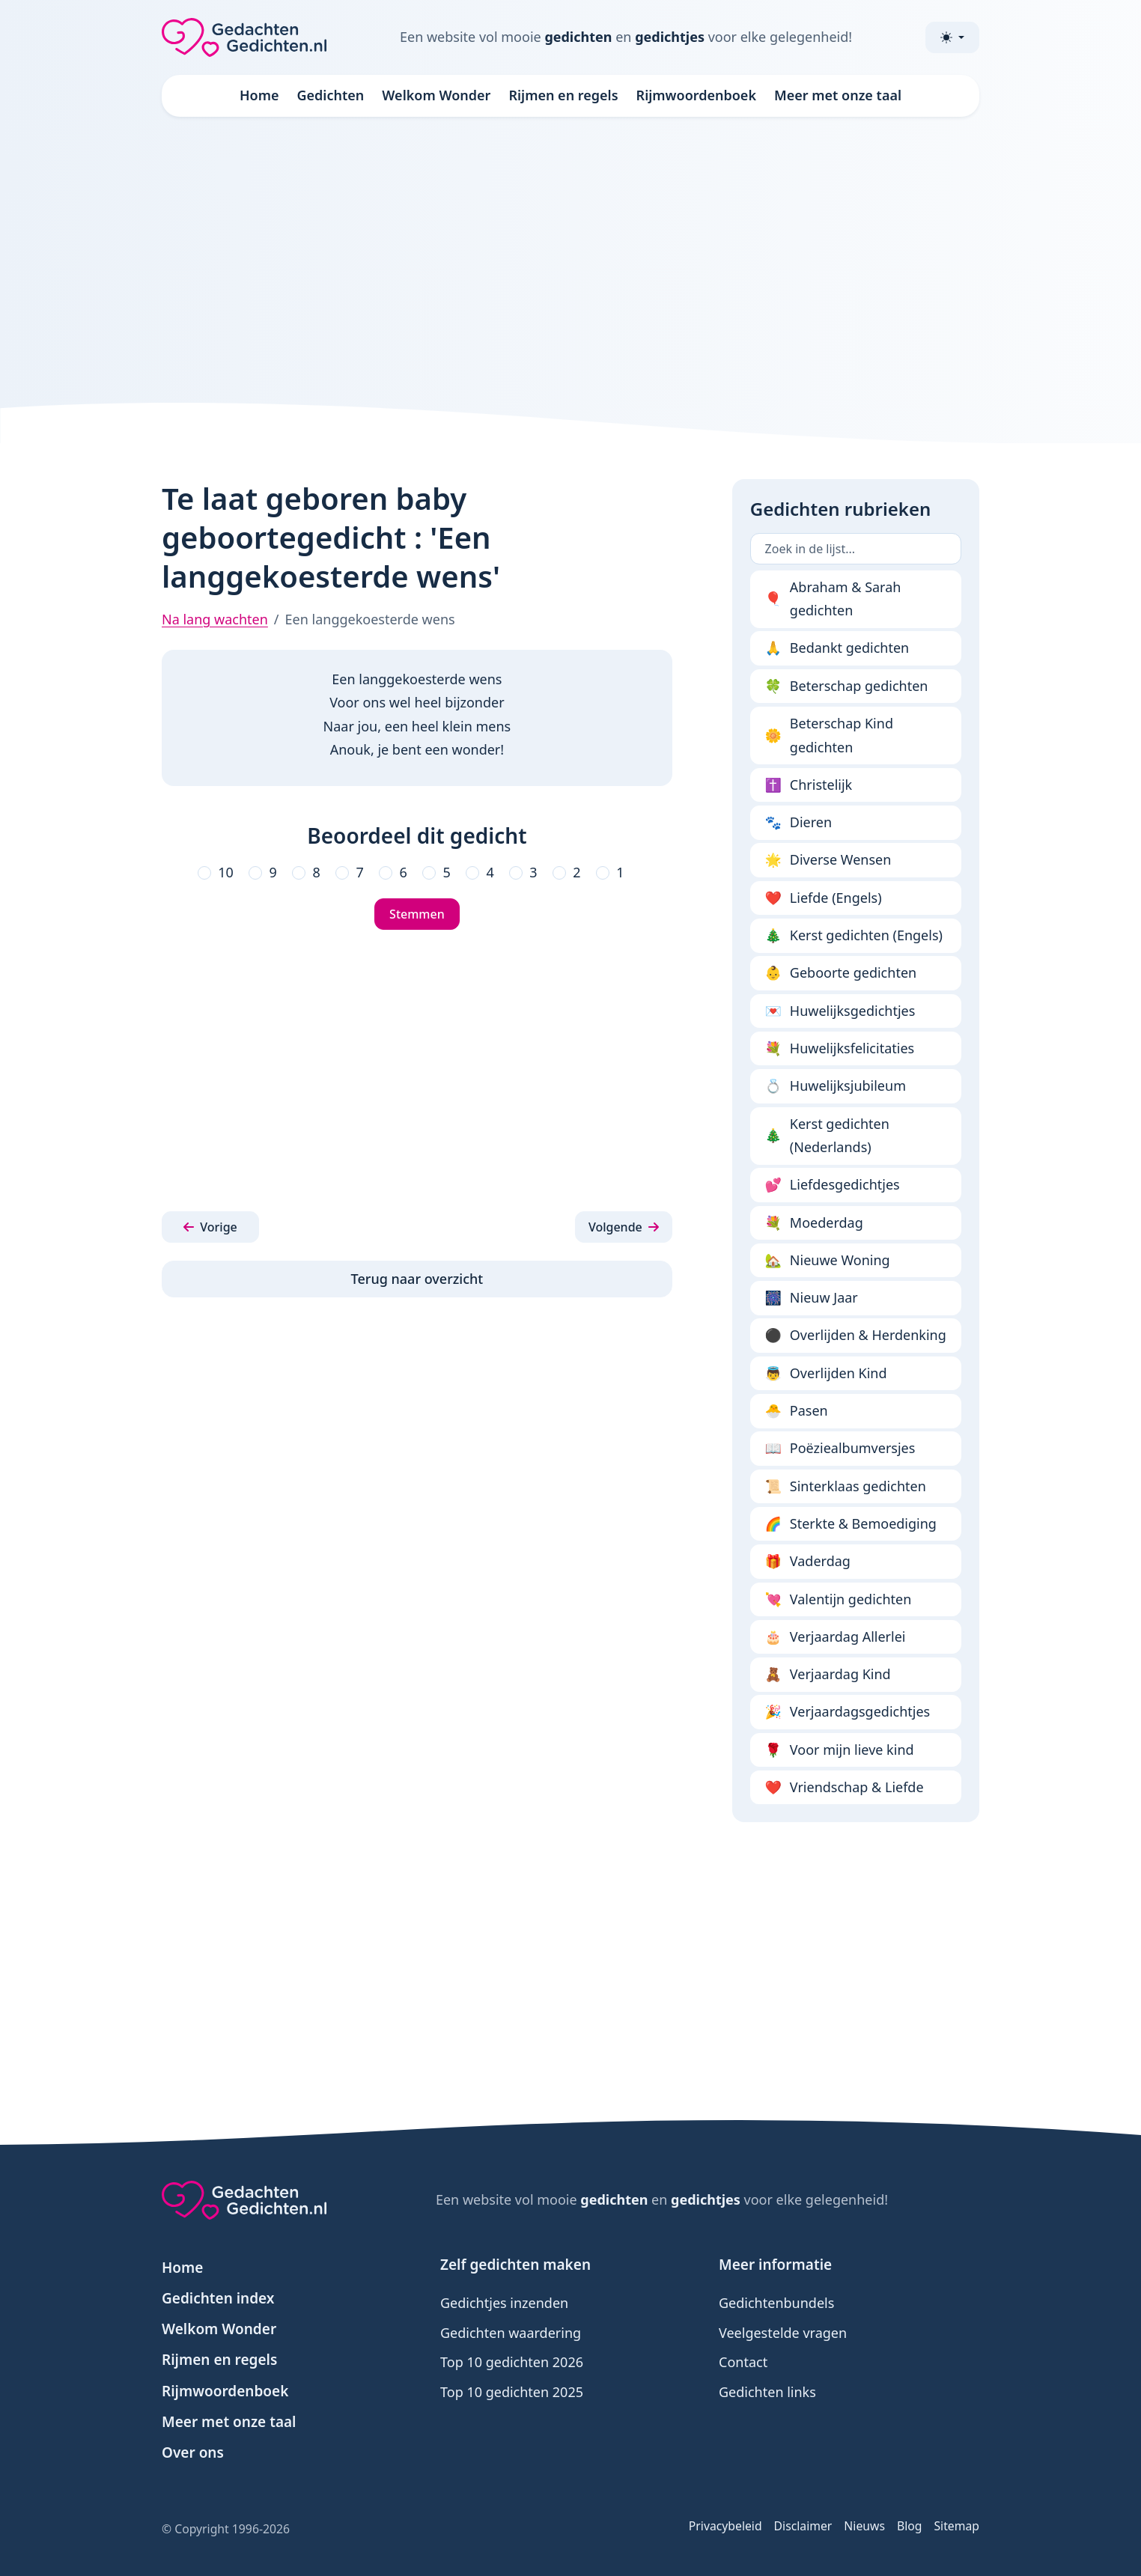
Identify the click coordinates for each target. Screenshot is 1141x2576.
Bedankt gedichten (837, 648)
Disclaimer (803, 2526)
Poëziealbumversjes (840, 1449)
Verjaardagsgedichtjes (848, 1712)
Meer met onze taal (837, 95)
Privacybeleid (725, 2526)
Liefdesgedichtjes (832, 1185)
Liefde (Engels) (823, 898)
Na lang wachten (215, 619)
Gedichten (331, 95)
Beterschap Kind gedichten (829, 735)
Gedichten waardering (510, 2333)
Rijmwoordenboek (696, 95)
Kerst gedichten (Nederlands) (827, 1136)
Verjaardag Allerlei (835, 1637)
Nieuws (864, 2526)
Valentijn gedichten (838, 1600)
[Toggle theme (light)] (952, 37)
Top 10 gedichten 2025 (511, 2392)
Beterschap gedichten (846, 686)
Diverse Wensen (828, 860)
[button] (210, 1227)
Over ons (193, 2452)
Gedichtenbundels (776, 2303)
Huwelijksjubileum (835, 1086)
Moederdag (814, 1223)
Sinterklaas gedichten (845, 1487)
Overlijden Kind (826, 1374)
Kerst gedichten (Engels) (854, 936)
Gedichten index (218, 2298)
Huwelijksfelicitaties (840, 1049)
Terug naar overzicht (417, 1279)
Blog (909, 2526)
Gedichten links (767, 2392)
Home (259, 95)
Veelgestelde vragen (783, 2333)
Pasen (796, 1411)
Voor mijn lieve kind (839, 1750)
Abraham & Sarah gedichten (833, 599)
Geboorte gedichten (841, 973)
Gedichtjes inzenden (504, 2303)
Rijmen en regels (563, 95)
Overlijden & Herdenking (855, 1336)
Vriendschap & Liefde (844, 1788)
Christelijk (809, 785)
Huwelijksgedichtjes (840, 1011)
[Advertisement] (570, 257)
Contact (743, 2362)
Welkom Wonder (436, 95)
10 (226, 872)
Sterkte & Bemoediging (851, 1524)
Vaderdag (808, 1562)
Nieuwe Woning (827, 1261)
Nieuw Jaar (811, 1298)
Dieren (799, 823)
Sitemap (956, 2526)
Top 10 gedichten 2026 (511, 2362)
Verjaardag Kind (828, 1675)
